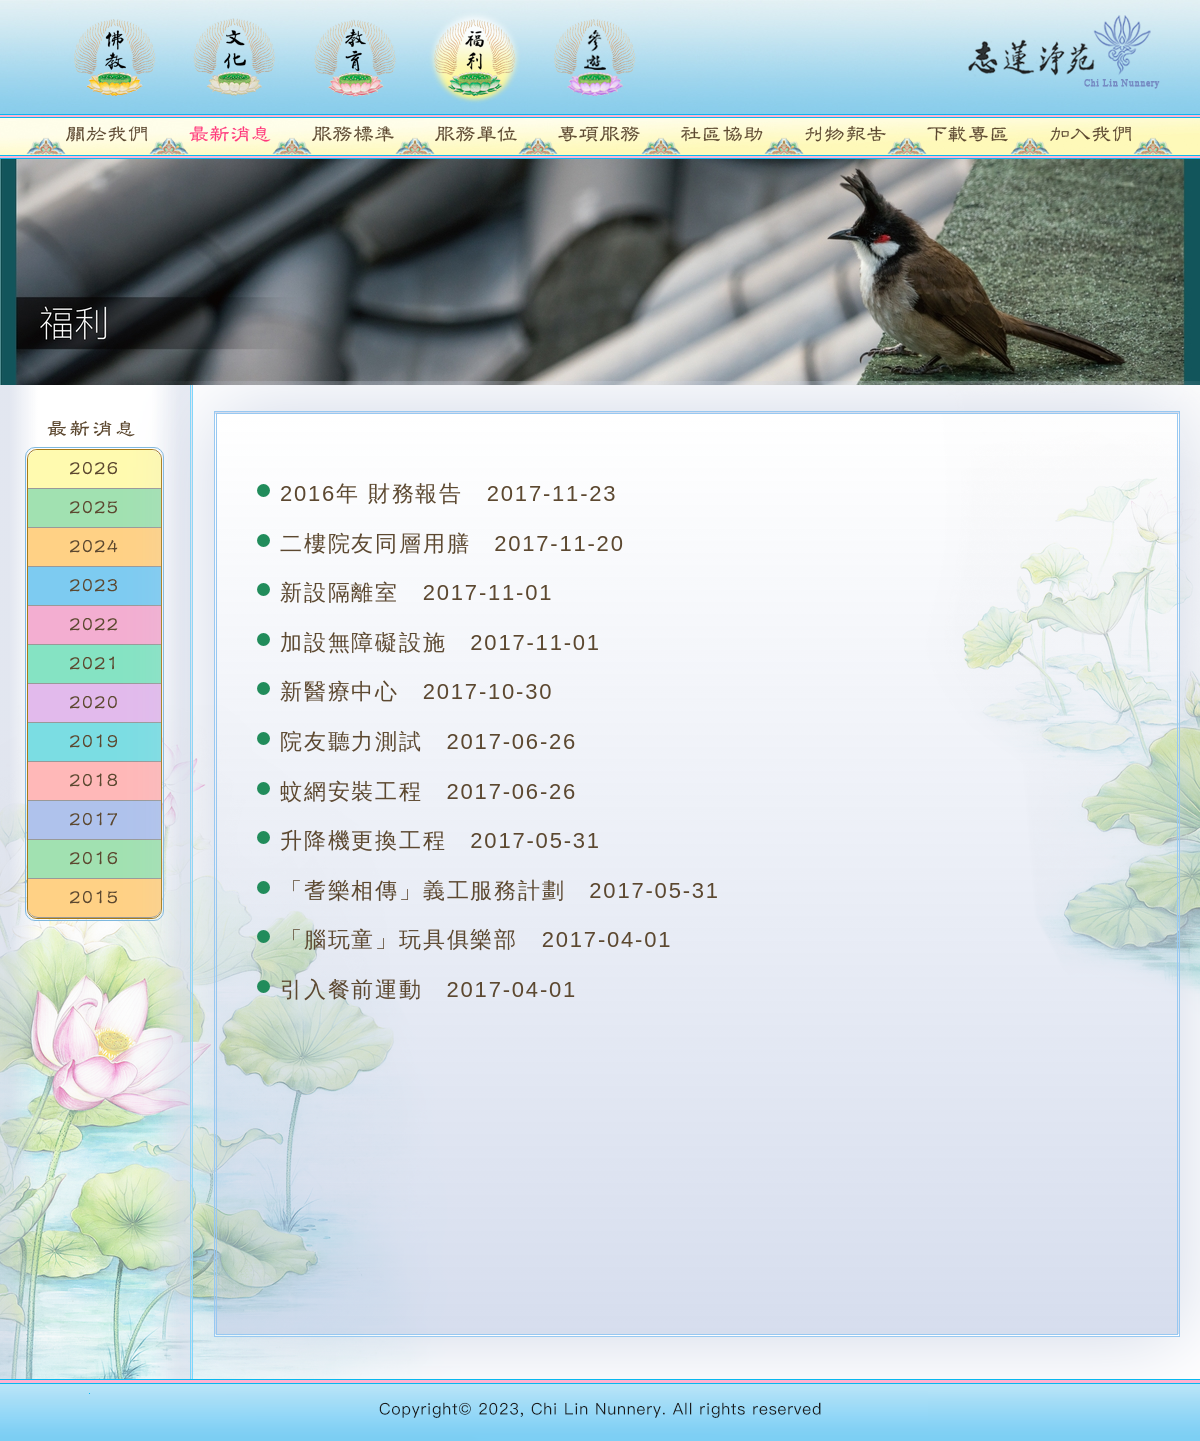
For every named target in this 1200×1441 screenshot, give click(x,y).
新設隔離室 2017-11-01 (416, 592)
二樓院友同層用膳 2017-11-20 (452, 543)
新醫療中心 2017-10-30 (416, 691)
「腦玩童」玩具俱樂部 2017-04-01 (476, 939)
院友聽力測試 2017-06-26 (428, 741)
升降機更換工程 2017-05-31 (440, 840)
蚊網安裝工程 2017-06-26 (428, 791)
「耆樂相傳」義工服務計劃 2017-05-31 (500, 890)
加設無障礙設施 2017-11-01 (440, 642)
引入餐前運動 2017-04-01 (428, 989)
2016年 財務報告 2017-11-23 (448, 493)
